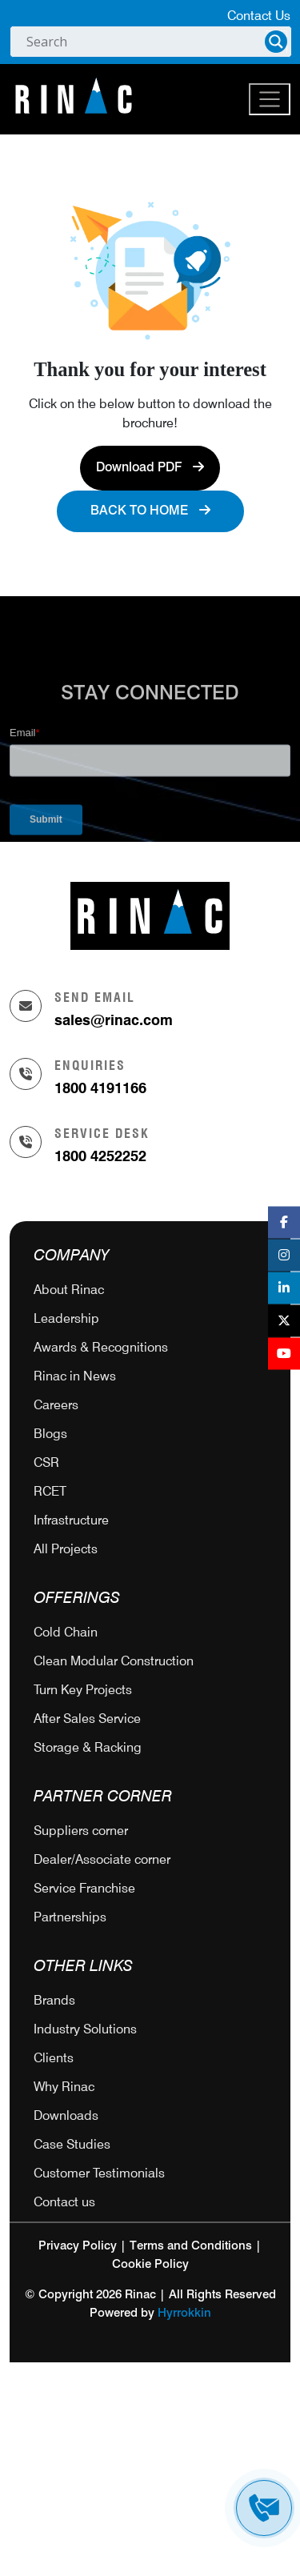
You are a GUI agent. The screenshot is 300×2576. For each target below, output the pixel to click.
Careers (56, 1404)
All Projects (66, 1548)
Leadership (66, 1318)
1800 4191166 (100, 1088)
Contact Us (258, 15)
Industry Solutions (85, 2029)
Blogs (50, 1433)
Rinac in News (75, 1376)
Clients (54, 2057)
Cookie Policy (150, 2264)
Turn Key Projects (83, 1689)
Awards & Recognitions (101, 1347)
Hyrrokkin (184, 2313)
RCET (50, 1491)
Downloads (66, 2115)
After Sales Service (87, 1718)
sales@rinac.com (113, 1020)
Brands (54, 2000)
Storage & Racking (88, 1747)
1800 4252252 (100, 1156)
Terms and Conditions (191, 2246)
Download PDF (150, 467)
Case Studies (72, 2144)
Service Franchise (84, 1888)
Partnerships (70, 1917)
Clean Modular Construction (114, 1661)
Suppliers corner (81, 1830)
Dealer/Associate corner (102, 1859)
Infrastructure (71, 1520)
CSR (46, 1462)
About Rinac (69, 1289)
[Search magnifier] (276, 41)
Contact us (64, 2201)
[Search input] (143, 41)
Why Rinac (64, 2086)
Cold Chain (66, 1632)
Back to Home (150, 510)
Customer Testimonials (99, 2173)
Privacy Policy (77, 2246)
